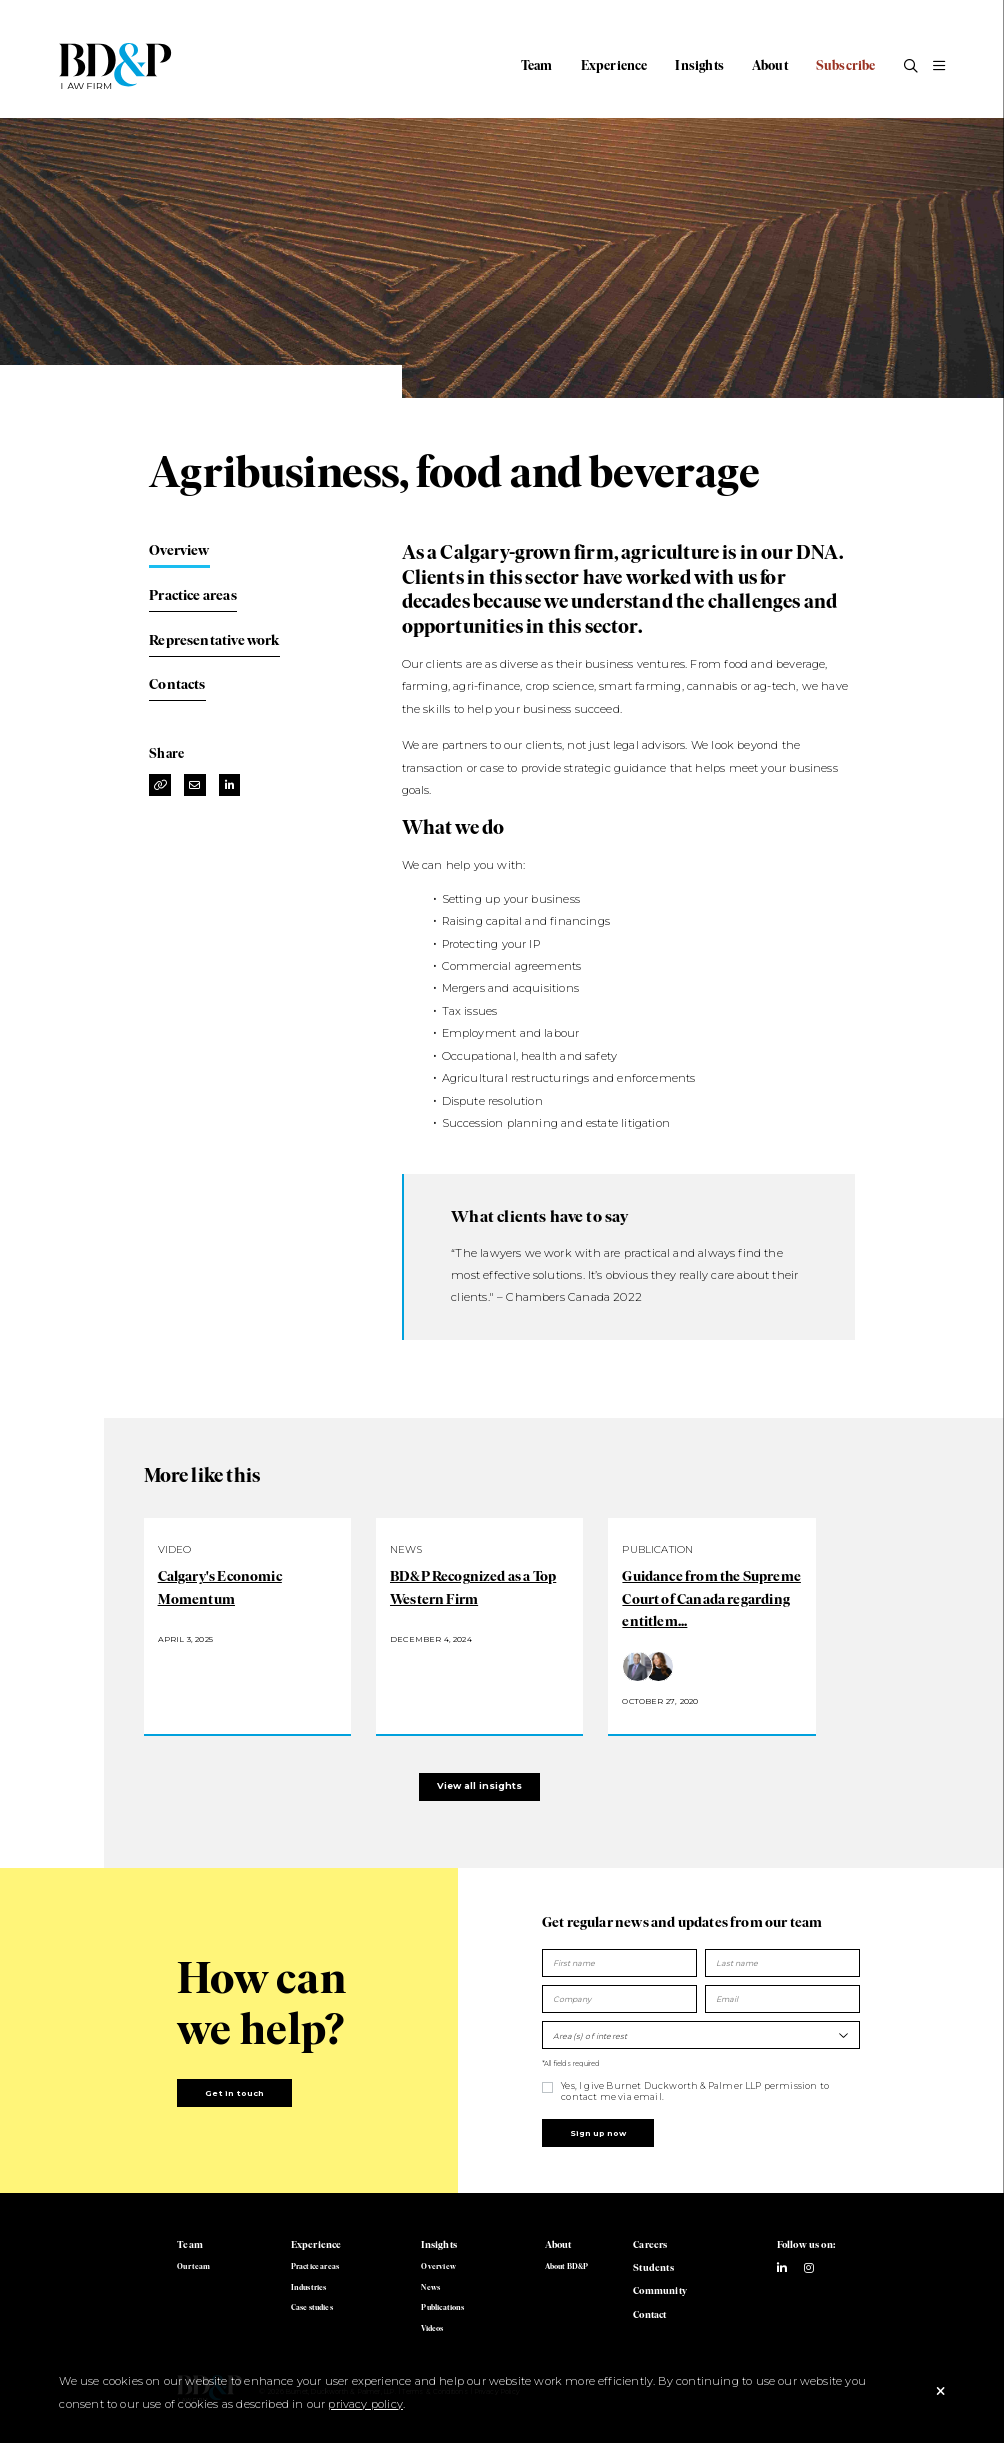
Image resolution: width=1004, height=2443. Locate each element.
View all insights (479, 1785)
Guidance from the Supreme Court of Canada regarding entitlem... (711, 1598)
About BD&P (567, 2266)
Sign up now (598, 2133)
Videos (432, 2328)
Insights (699, 65)
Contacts (177, 684)
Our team (193, 2266)
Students (653, 2267)
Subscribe (846, 65)
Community (660, 2290)
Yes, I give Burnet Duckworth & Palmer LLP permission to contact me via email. (695, 2090)
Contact (649, 2314)
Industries (309, 2287)
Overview (179, 550)
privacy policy (365, 2404)
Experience (614, 65)
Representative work (214, 640)
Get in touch (234, 2093)
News (430, 2287)
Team (537, 65)
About (770, 65)
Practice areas (193, 595)
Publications (442, 2307)
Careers (650, 2244)
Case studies (312, 2307)
